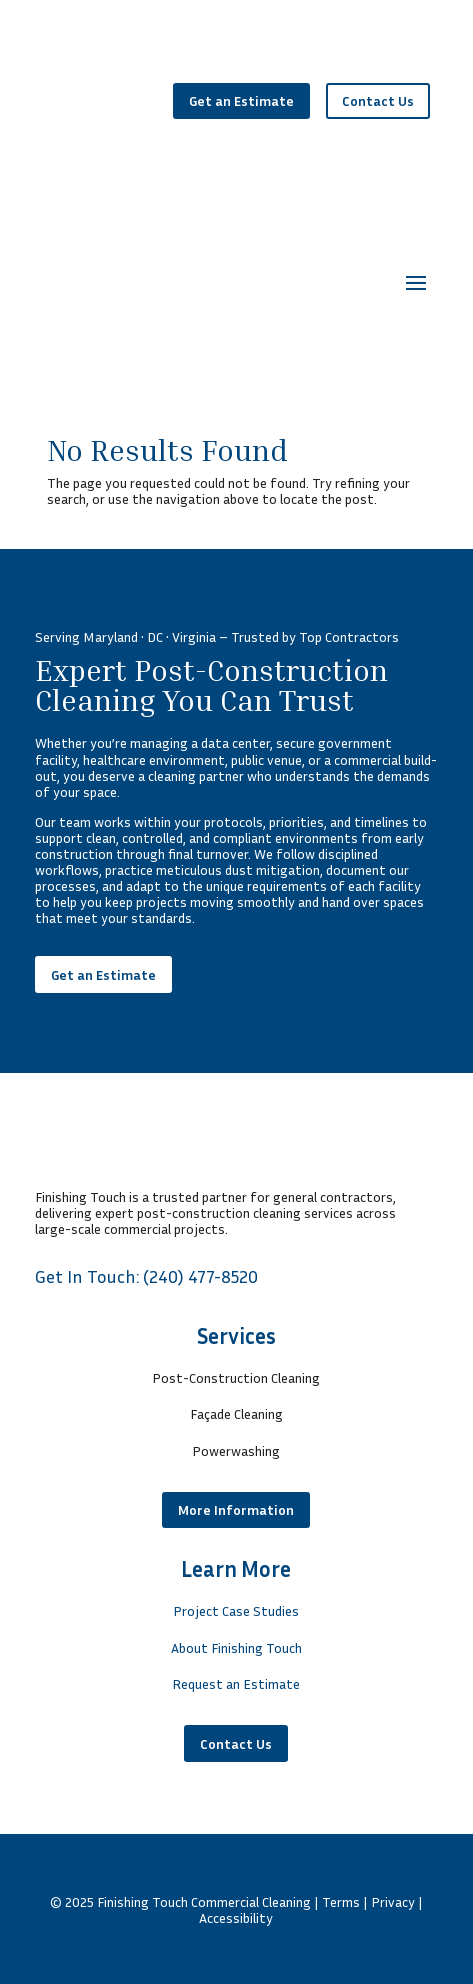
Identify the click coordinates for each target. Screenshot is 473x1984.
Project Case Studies (236, 1610)
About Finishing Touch (236, 1647)
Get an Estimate (241, 100)
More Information (236, 1509)
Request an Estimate (236, 1683)
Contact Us (378, 100)
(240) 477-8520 (200, 1276)
